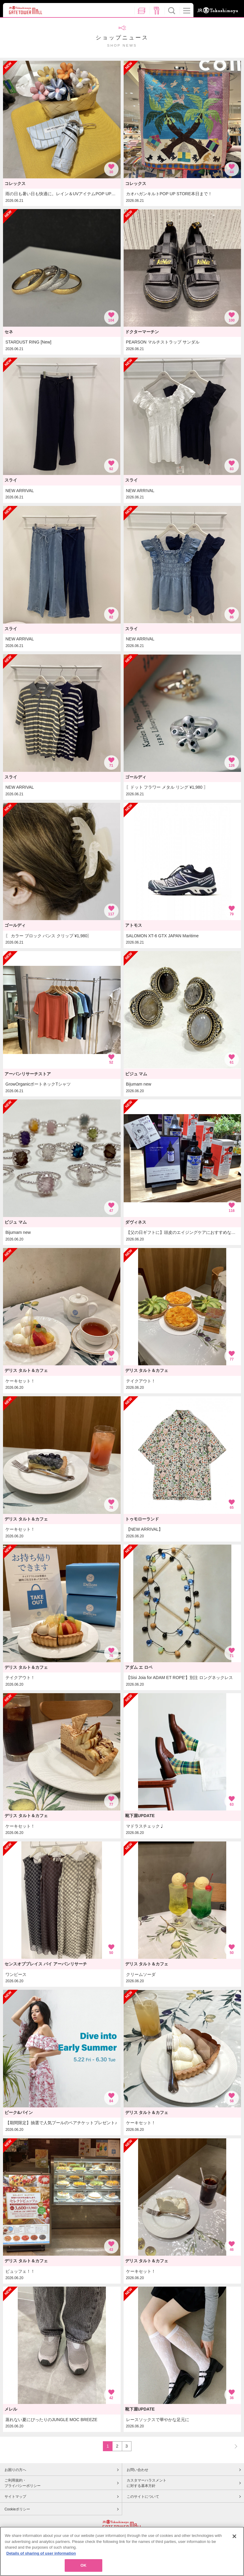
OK (83, 2565)
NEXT (233, 2446)
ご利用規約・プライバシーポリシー (23, 2483)
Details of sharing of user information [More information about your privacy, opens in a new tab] (41, 2553)
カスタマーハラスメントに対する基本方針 (146, 2483)
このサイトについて (143, 2496)
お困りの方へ (15, 2470)
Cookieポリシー (17, 2509)
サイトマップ (15, 2496)
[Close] (234, 2536)
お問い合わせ (137, 2470)
